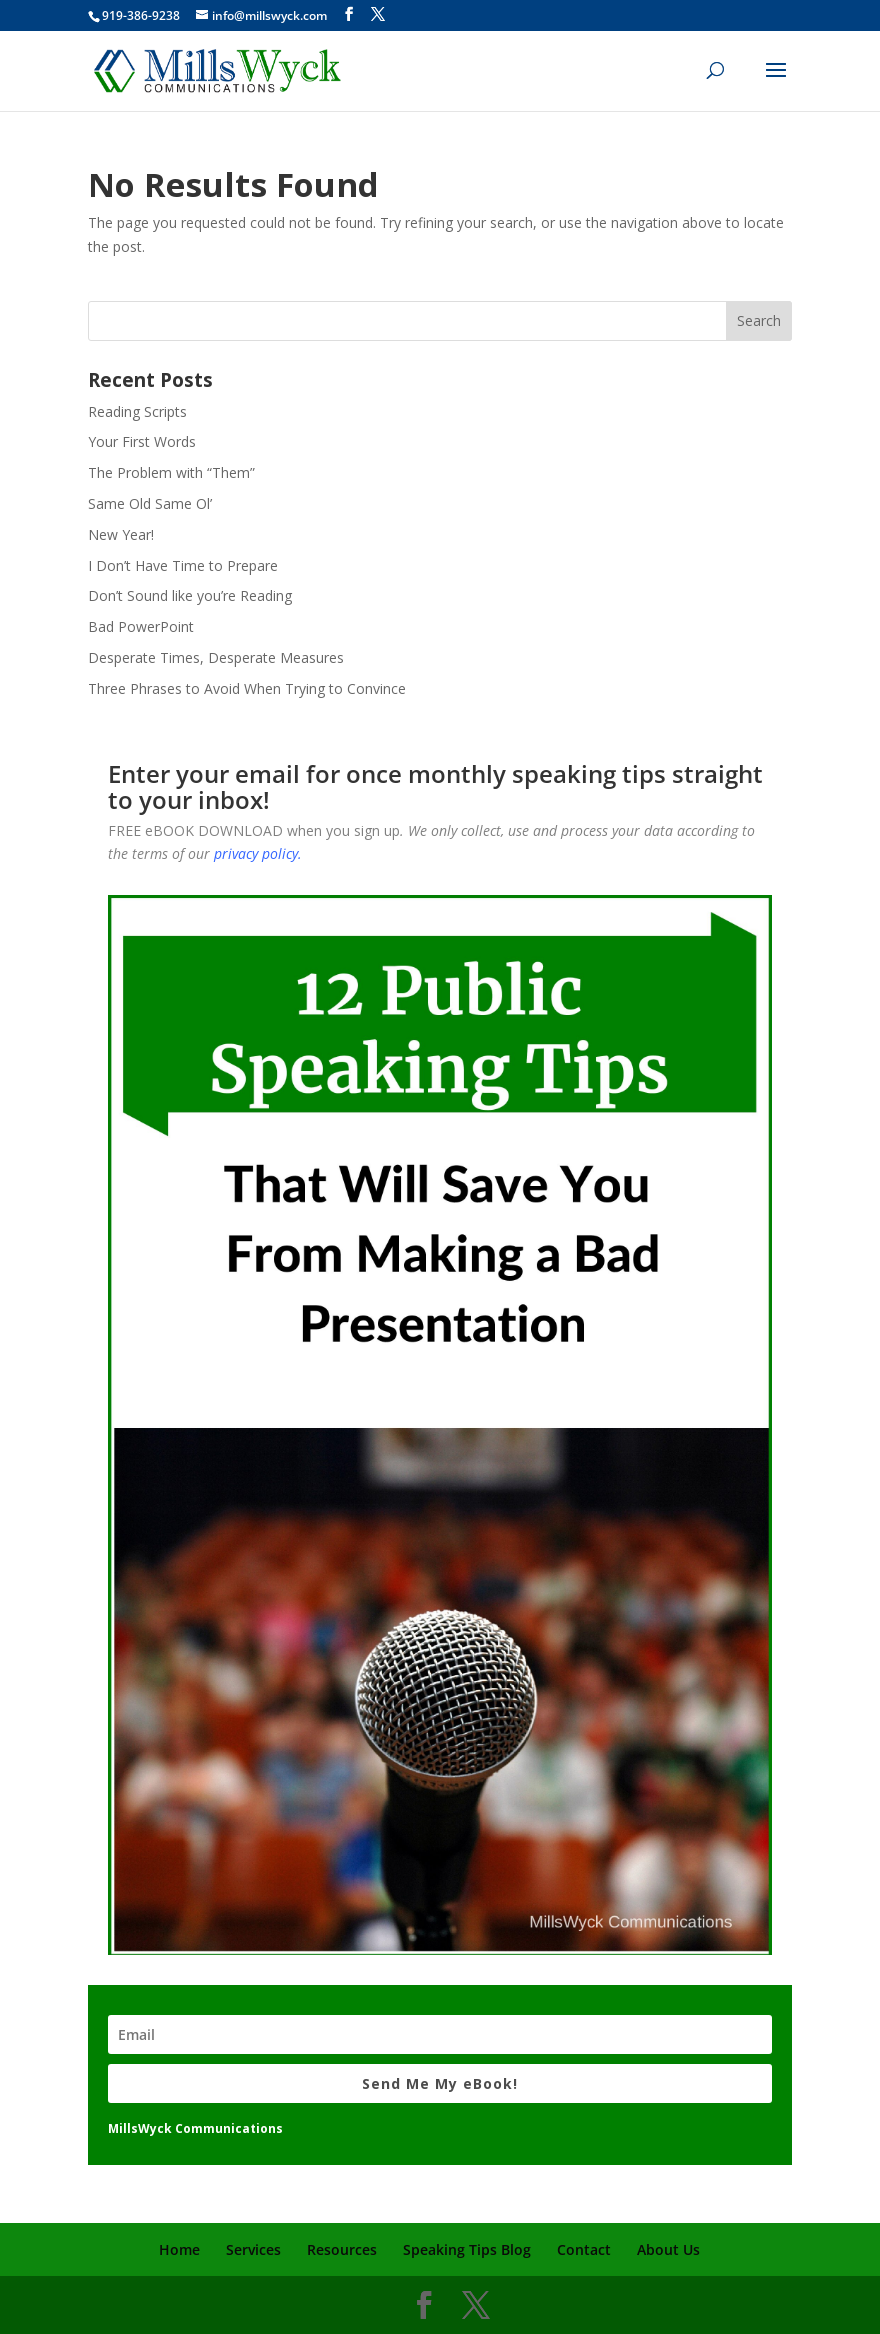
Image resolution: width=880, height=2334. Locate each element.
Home (179, 2249)
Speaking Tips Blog (467, 2249)
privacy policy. (258, 853)
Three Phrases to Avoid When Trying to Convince (247, 688)
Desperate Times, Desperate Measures (216, 657)
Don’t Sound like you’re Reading (190, 595)
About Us (668, 2249)
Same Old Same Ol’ (150, 503)
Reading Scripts (137, 411)
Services (253, 2249)
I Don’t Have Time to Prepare (183, 565)
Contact (584, 2249)
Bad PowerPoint (141, 626)
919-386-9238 (141, 15)
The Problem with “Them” (171, 472)
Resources (342, 2249)
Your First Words (142, 441)
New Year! (121, 534)
